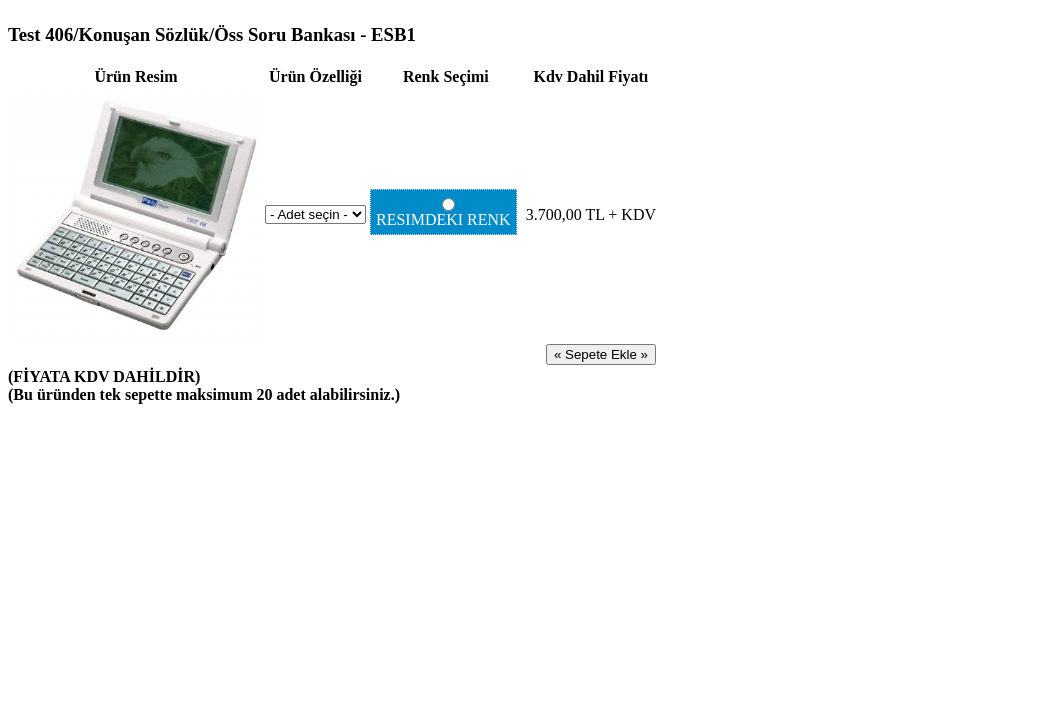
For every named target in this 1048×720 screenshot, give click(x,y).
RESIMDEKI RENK (446, 213)
